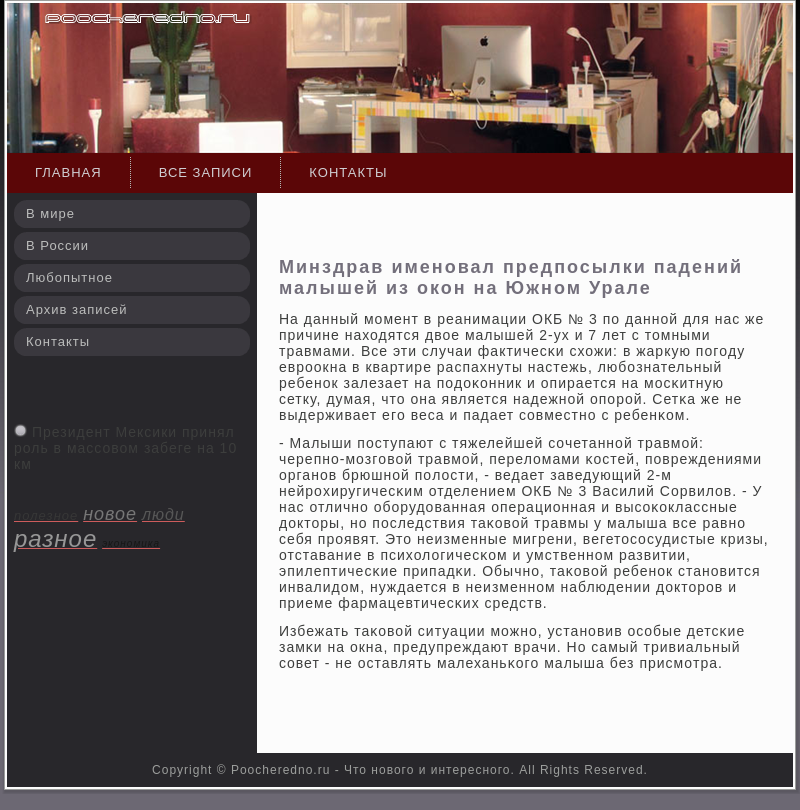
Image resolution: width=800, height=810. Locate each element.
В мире (50, 213)
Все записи (206, 172)
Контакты (348, 172)
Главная (68, 172)
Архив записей (77, 309)
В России (57, 245)
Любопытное (69, 277)
